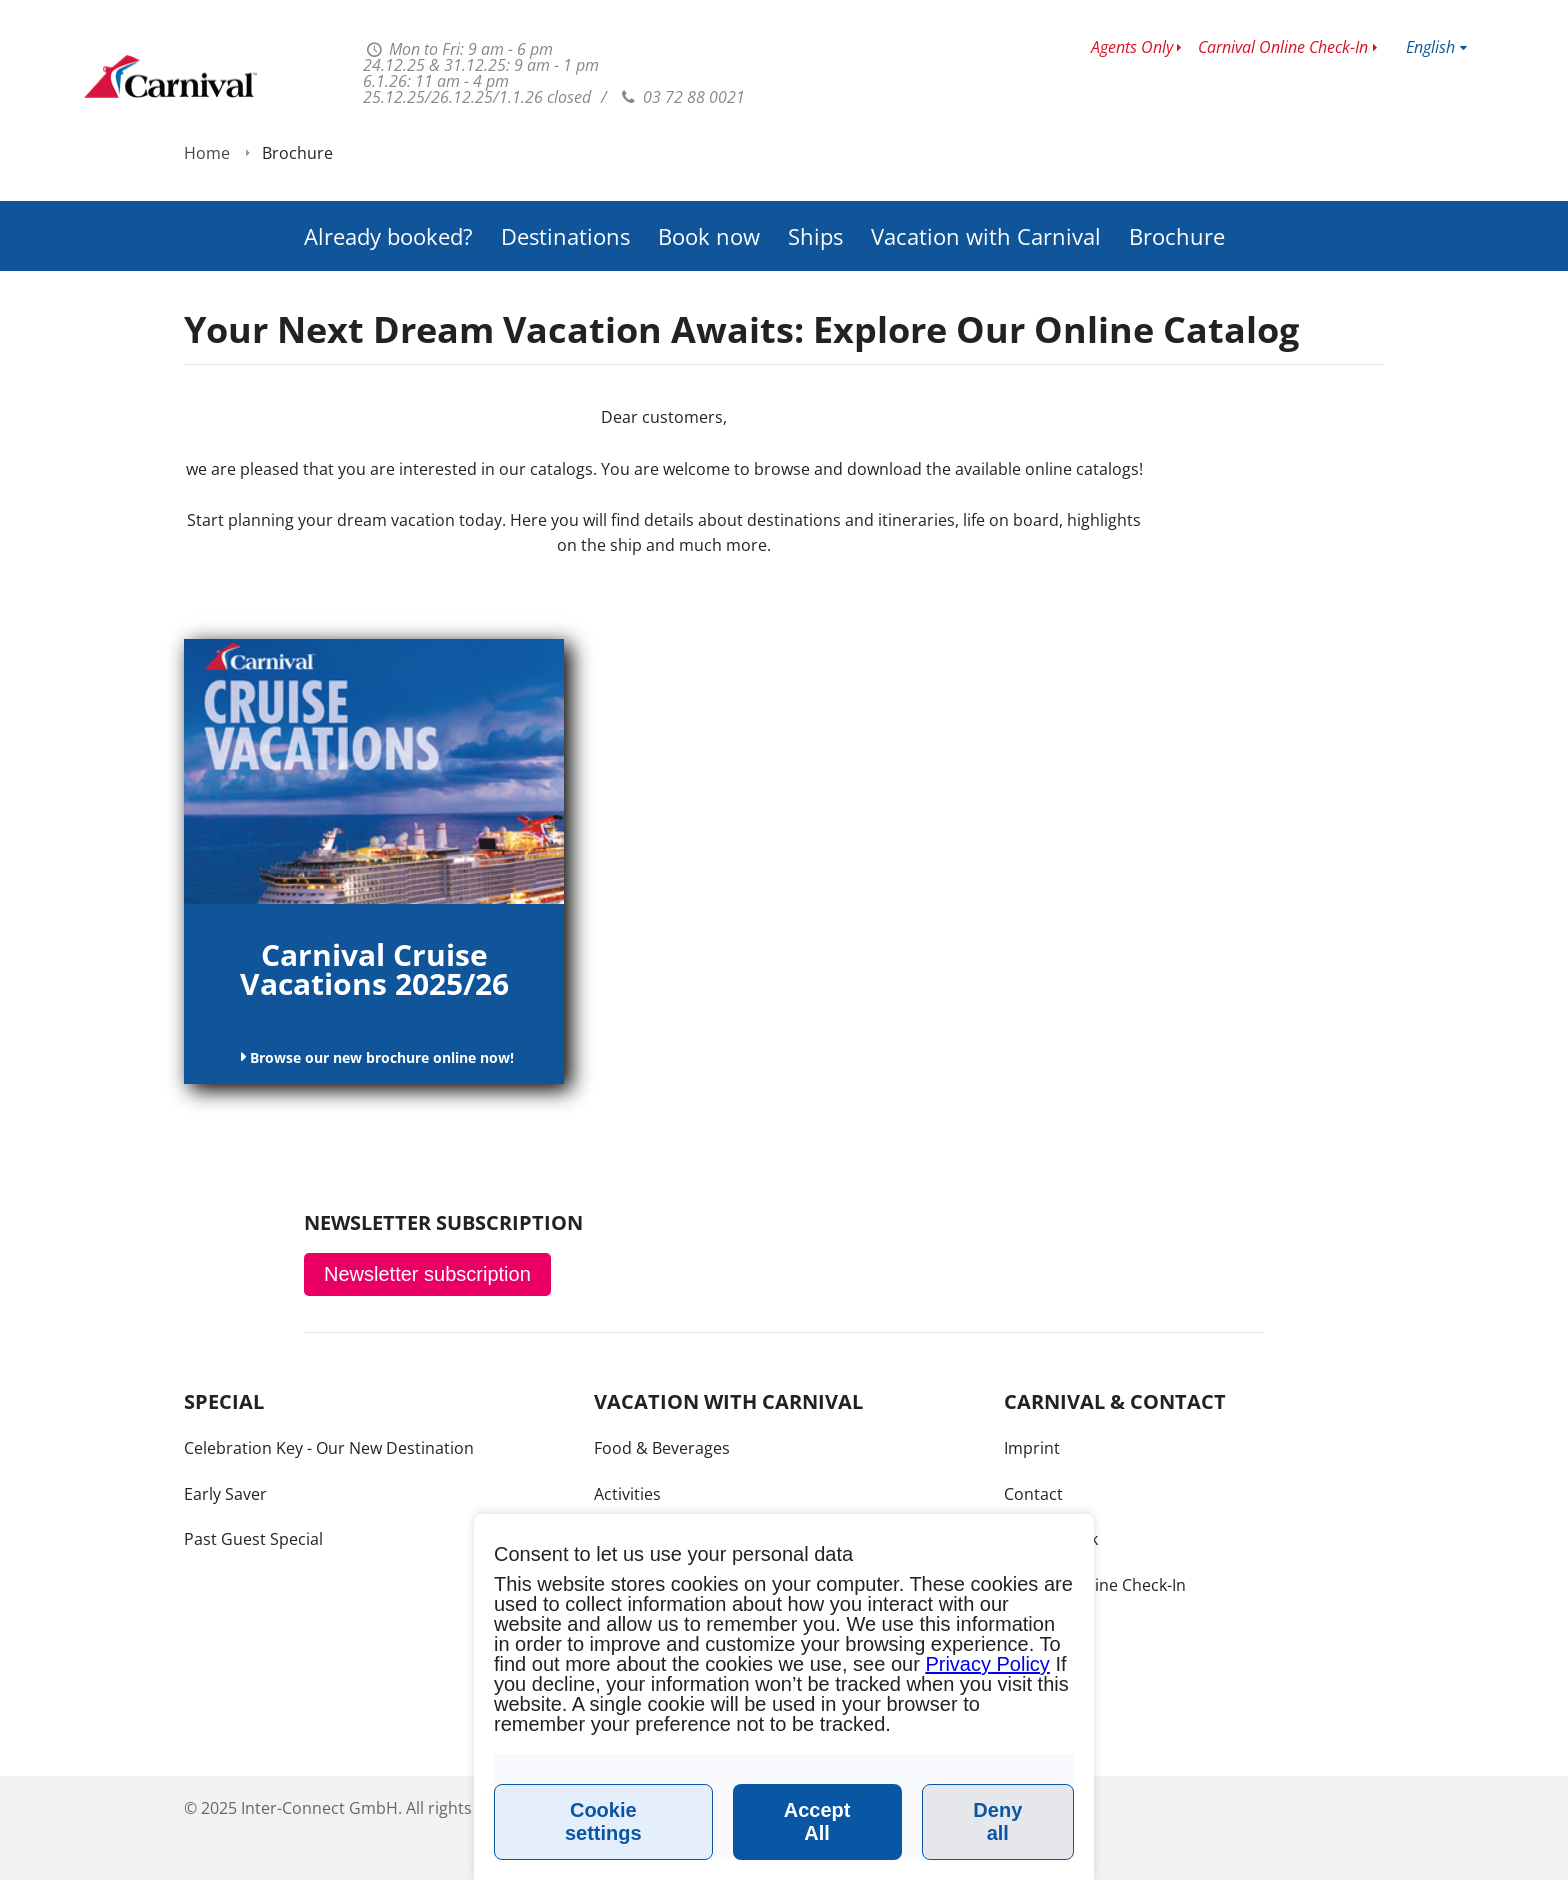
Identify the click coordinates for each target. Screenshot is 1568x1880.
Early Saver (225, 1494)
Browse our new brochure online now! (380, 1057)
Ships (815, 180)
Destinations (565, 180)
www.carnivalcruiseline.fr (170, 76)
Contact (1033, 1494)
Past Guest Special (253, 1539)
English (1430, 47)
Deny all (997, 1821)
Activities (627, 1494)
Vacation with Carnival (986, 180)
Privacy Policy (987, 1664)
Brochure (1177, 180)
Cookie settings (603, 1821)
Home (207, 243)
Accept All (817, 1821)
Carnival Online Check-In (1283, 47)
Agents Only (1132, 47)
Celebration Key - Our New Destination (329, 1448)
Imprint (1032, 1448)
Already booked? (388, 180)
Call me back (1051, 1539)
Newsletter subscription (427, 1274)
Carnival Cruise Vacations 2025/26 (374, 969)
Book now (709, 180)
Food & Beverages (662, 1448)
